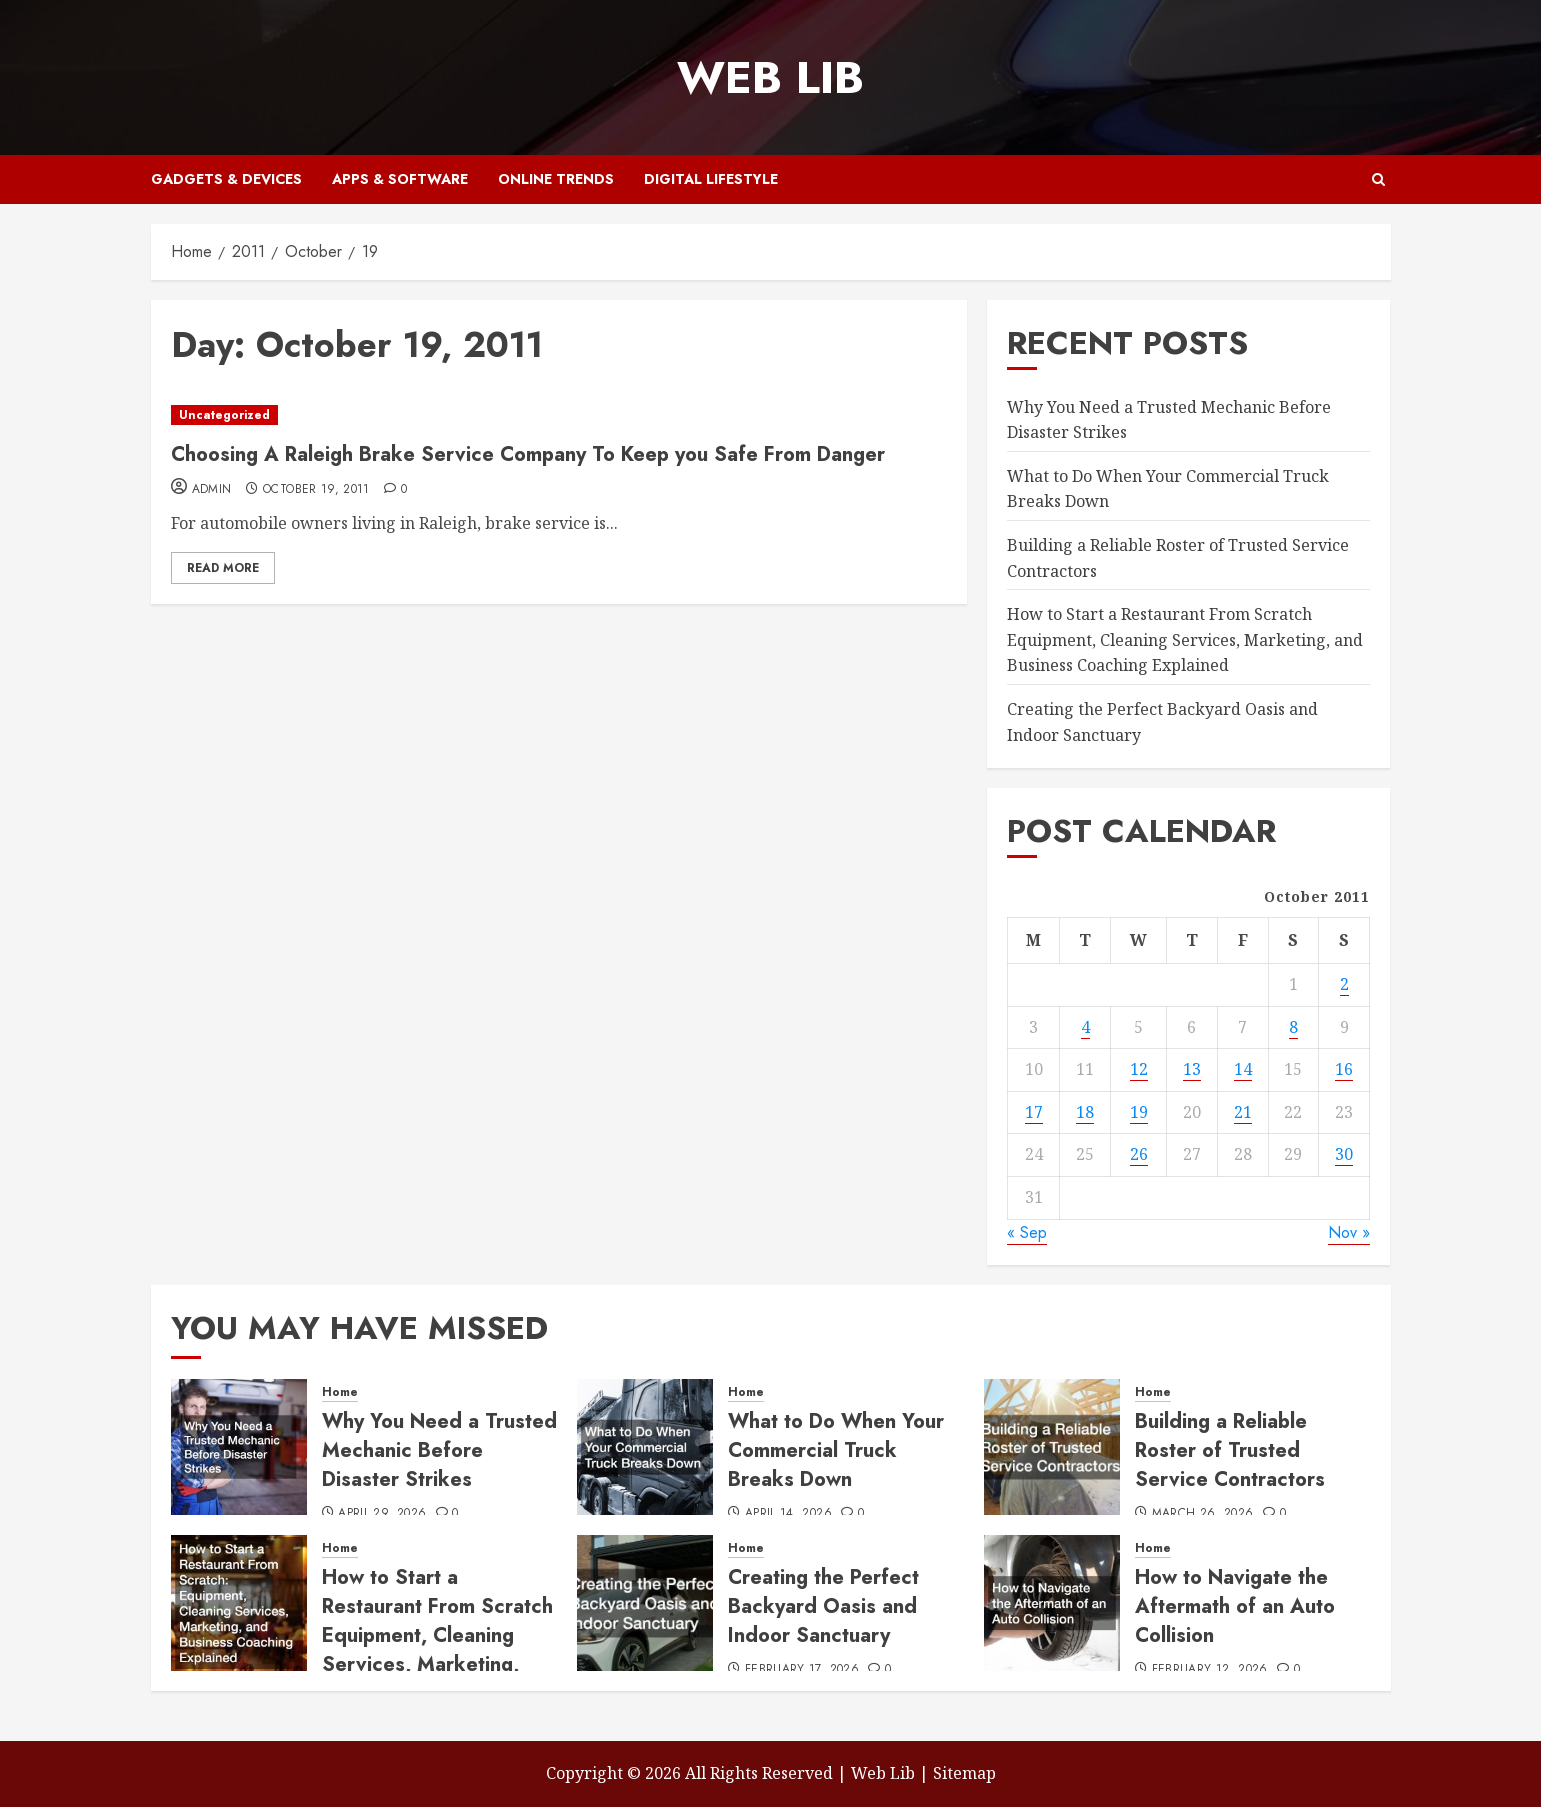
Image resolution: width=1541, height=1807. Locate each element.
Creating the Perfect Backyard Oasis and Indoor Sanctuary (823, 1606)
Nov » (1349, 1232)
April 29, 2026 (382, 1514)
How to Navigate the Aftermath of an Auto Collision (1235, 1606)
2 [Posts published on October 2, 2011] (1344, 984)
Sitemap (964, 1773)
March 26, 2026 (1203, 1514)
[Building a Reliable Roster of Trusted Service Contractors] (1052, 1447)
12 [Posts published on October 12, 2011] (1139, 1069)
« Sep (1027, 1232)
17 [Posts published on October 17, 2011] (1034, 1112)
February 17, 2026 (802, 1670)
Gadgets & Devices (226, 179)
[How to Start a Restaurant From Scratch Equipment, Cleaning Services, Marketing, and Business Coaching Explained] (239, 1603)
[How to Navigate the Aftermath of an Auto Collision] (1052, 1603)
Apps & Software (400, 179)
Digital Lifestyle (711, 179)
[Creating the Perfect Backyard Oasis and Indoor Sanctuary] (645, 1603)
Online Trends (556, 179)
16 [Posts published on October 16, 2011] (1344, 1069)
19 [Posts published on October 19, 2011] (1139, 1112)
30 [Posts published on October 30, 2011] (1344, 1154)
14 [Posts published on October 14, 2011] (1243, 1069)
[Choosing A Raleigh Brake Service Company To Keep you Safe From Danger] (559, 415)
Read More (223, 568)
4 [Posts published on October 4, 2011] (1085, 1027)
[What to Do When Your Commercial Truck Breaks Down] (645, 1447)
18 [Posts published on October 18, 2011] (1085, 1112)
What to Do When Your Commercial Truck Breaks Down (836, 1450)
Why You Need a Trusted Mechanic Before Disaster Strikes (439, 1450)
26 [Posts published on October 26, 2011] (1139, 1154)
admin (212, 490)
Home (340, 1392)
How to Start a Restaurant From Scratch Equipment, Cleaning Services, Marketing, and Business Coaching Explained (1185, 639)
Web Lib (770, 77)
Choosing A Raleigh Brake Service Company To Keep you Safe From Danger (528, 454)
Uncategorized (224, 415)
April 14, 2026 (788, 1514)
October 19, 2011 (316, 490)
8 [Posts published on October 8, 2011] (1293, 1027)
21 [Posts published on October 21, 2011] (1243, 1112)
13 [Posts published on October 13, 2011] (1192, 1069)
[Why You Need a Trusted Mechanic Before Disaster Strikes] (239, 1447)
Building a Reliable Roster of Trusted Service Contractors (1230, 1450)
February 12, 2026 (1210, 1670)
